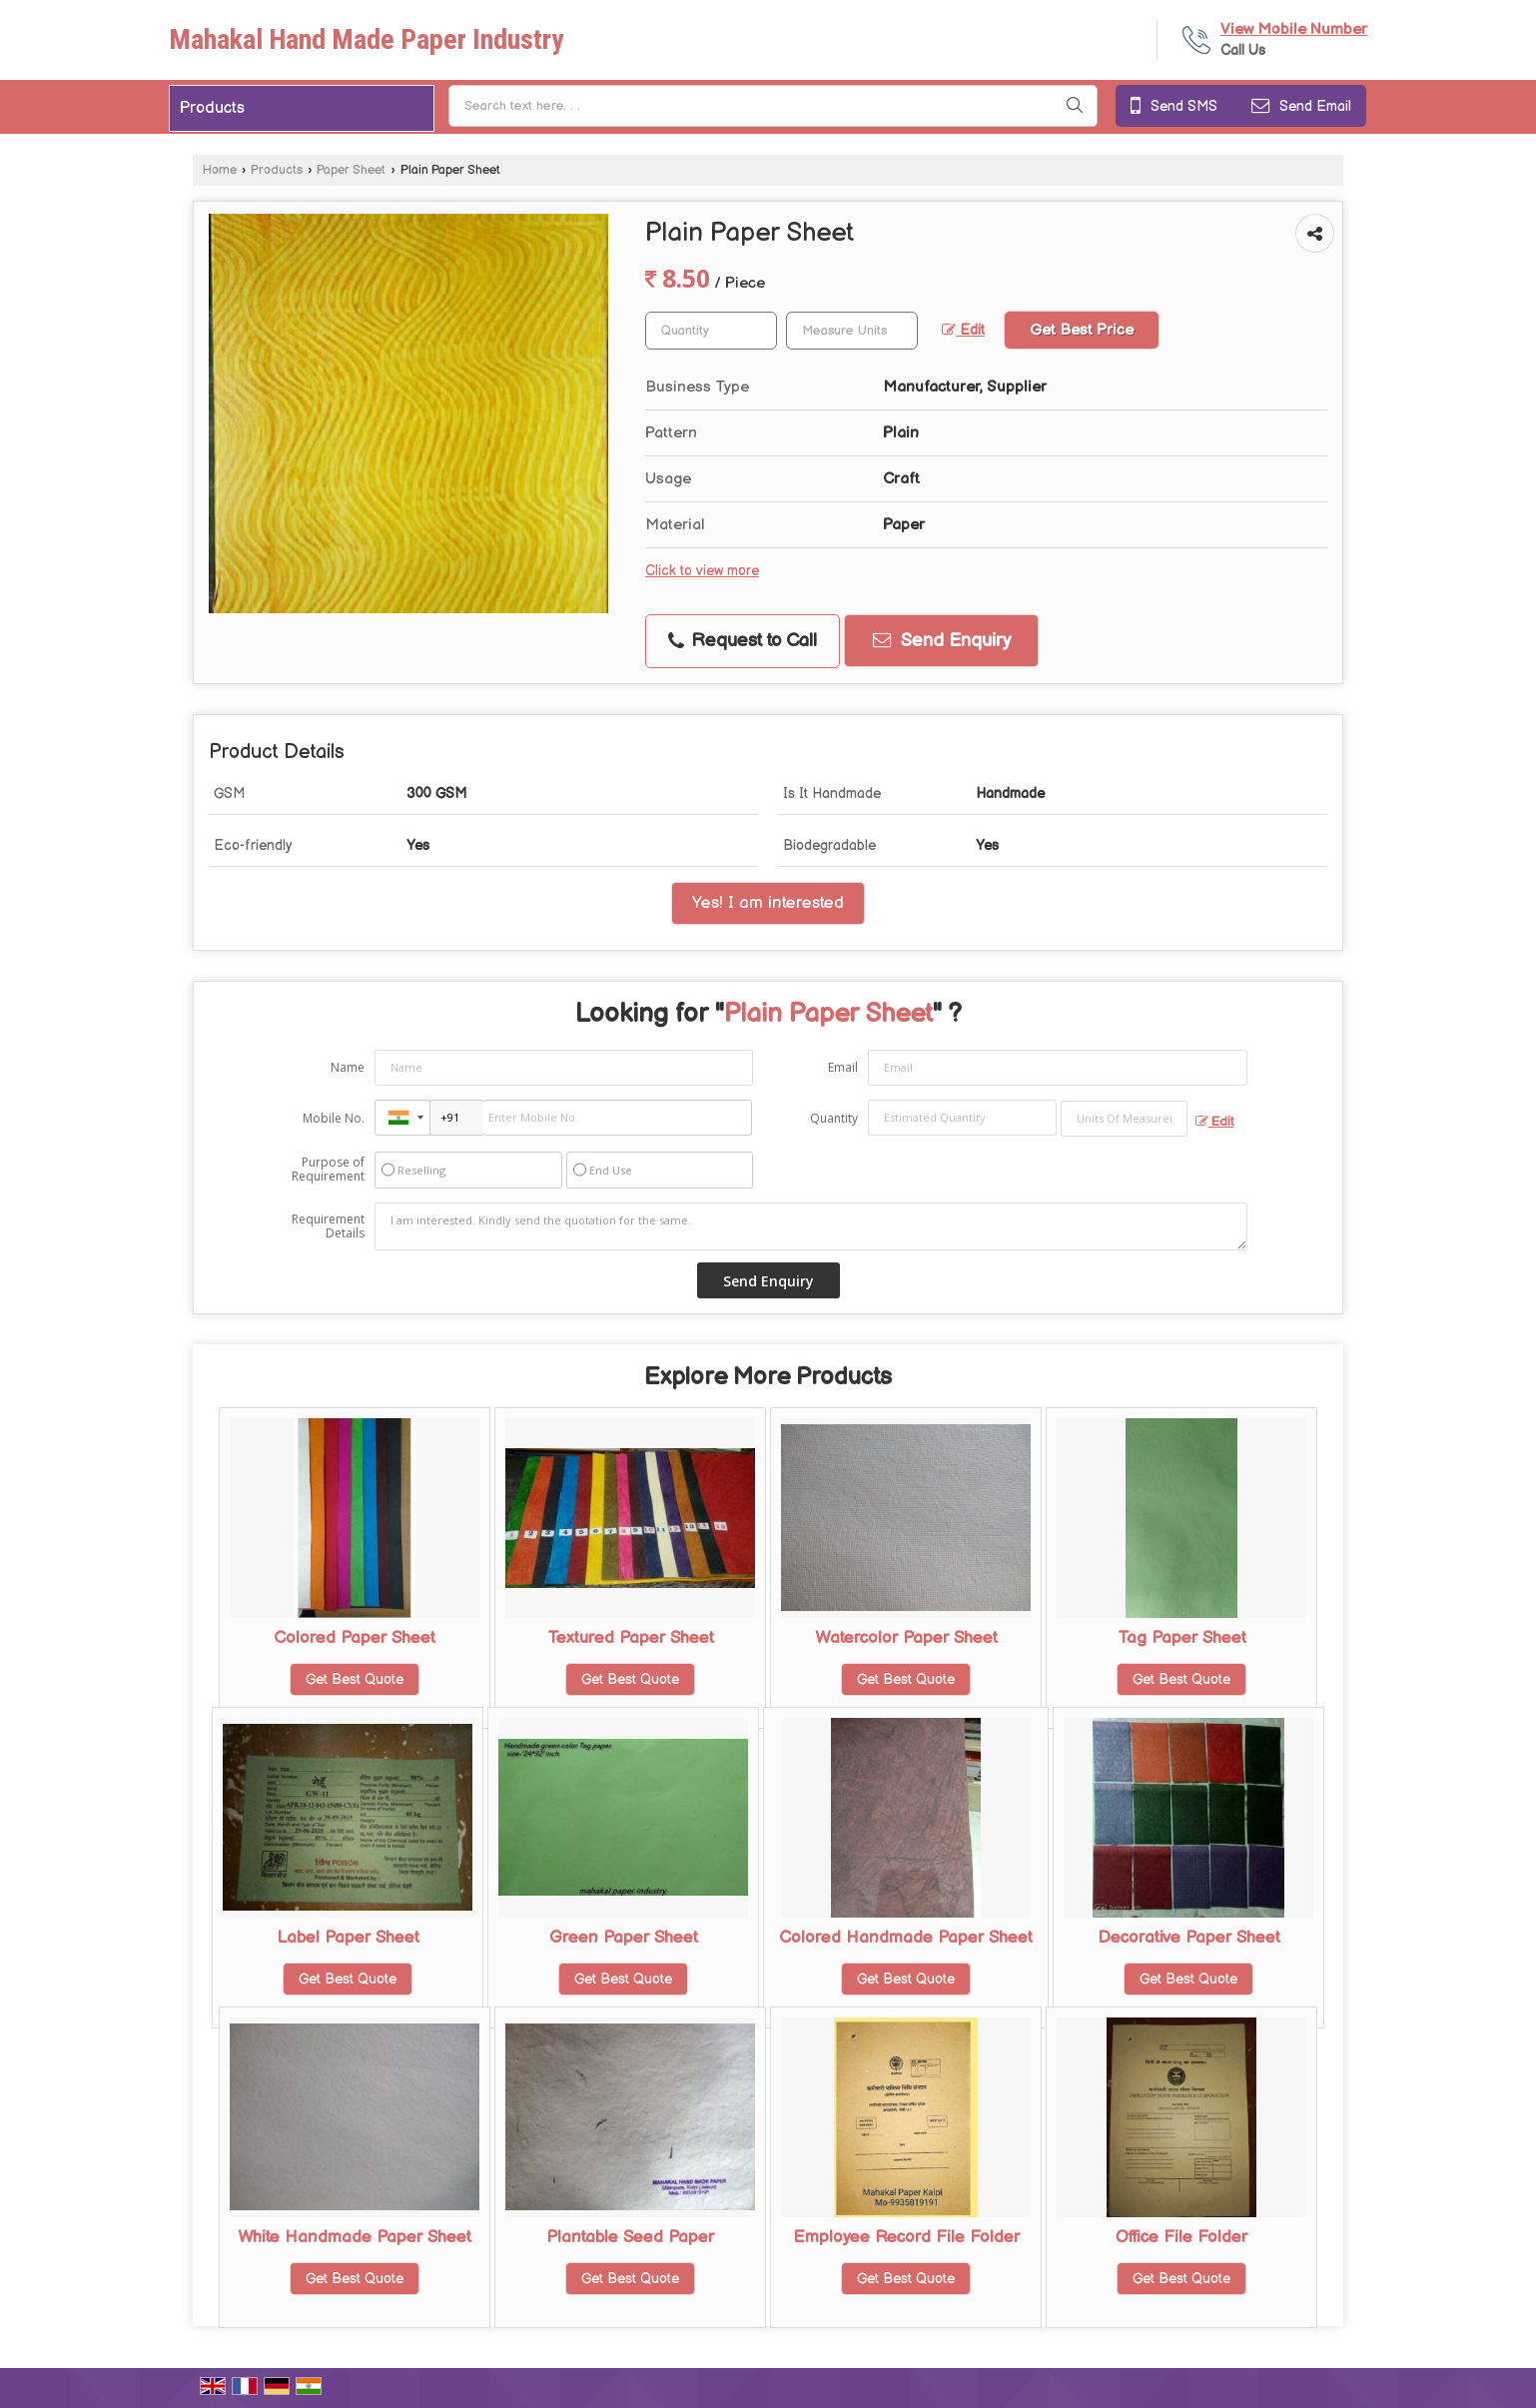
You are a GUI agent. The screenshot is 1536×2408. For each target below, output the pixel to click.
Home (220, 170)
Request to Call (742, 640)
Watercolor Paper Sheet (906, 1638)
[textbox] (852, 331)
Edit (963, 331)
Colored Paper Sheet (354, 1638)
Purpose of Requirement (328, 1170)
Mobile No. (334, 1118)
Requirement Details (328, 1226)
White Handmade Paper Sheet (354, 2237)
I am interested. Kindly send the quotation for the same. (811, 1226)
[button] (1293, 29)
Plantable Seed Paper (630, 2237)
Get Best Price (1082, 330)
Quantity (834, 1118)
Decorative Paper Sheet (1189, 1938)
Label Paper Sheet (348, 1938)
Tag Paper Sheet (1182, 1638)
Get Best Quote (354, 1679)
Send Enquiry (942, 640)
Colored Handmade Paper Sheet (906, 1938)
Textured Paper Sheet (630, 1638)
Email (843, 1067)
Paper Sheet (351, 170)
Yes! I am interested (768, 903)
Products (212, 108)
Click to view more (702, 571)
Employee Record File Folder (906, 2237)
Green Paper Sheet (623, 1938)
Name (348, 1067)
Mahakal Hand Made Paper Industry (366, 40)
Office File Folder (1181, 2237)
